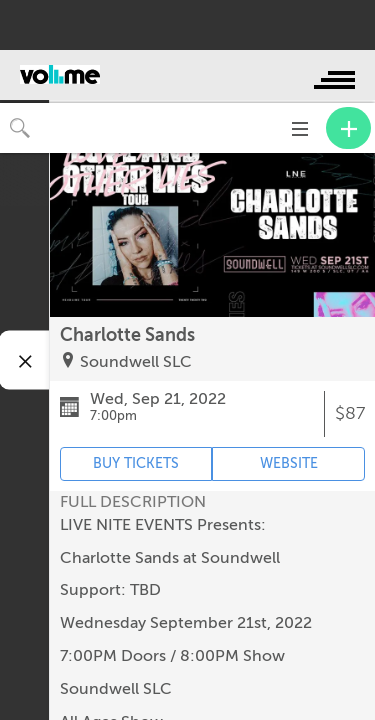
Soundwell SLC (136, 362)
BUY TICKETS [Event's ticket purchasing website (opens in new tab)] (136, 463)
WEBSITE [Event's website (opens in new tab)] (289, 463)
